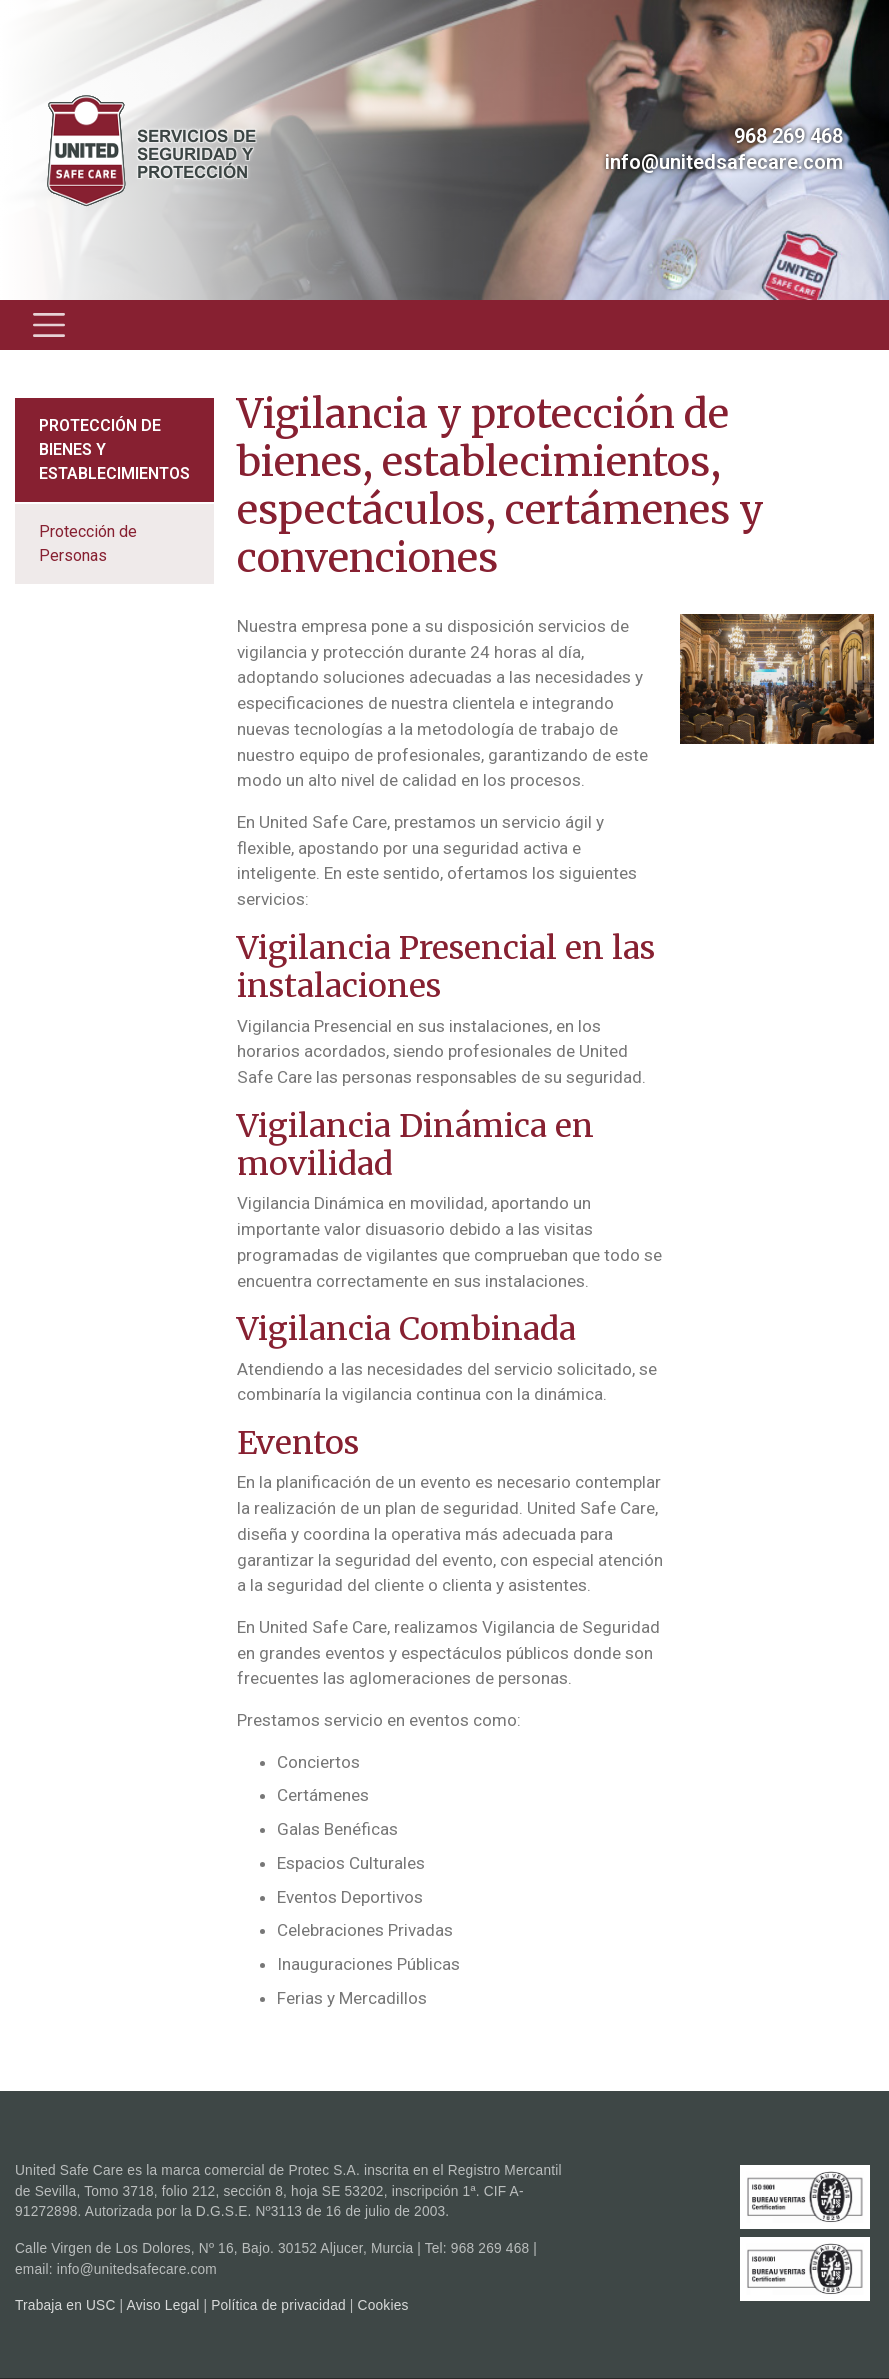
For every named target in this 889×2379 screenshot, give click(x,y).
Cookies (383, 2305)
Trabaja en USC (65, 2305)
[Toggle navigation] (49, 325)
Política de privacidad (278, 2305)
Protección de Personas (88, 543)
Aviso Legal (163, 2305)
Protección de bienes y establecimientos (114, 449)
